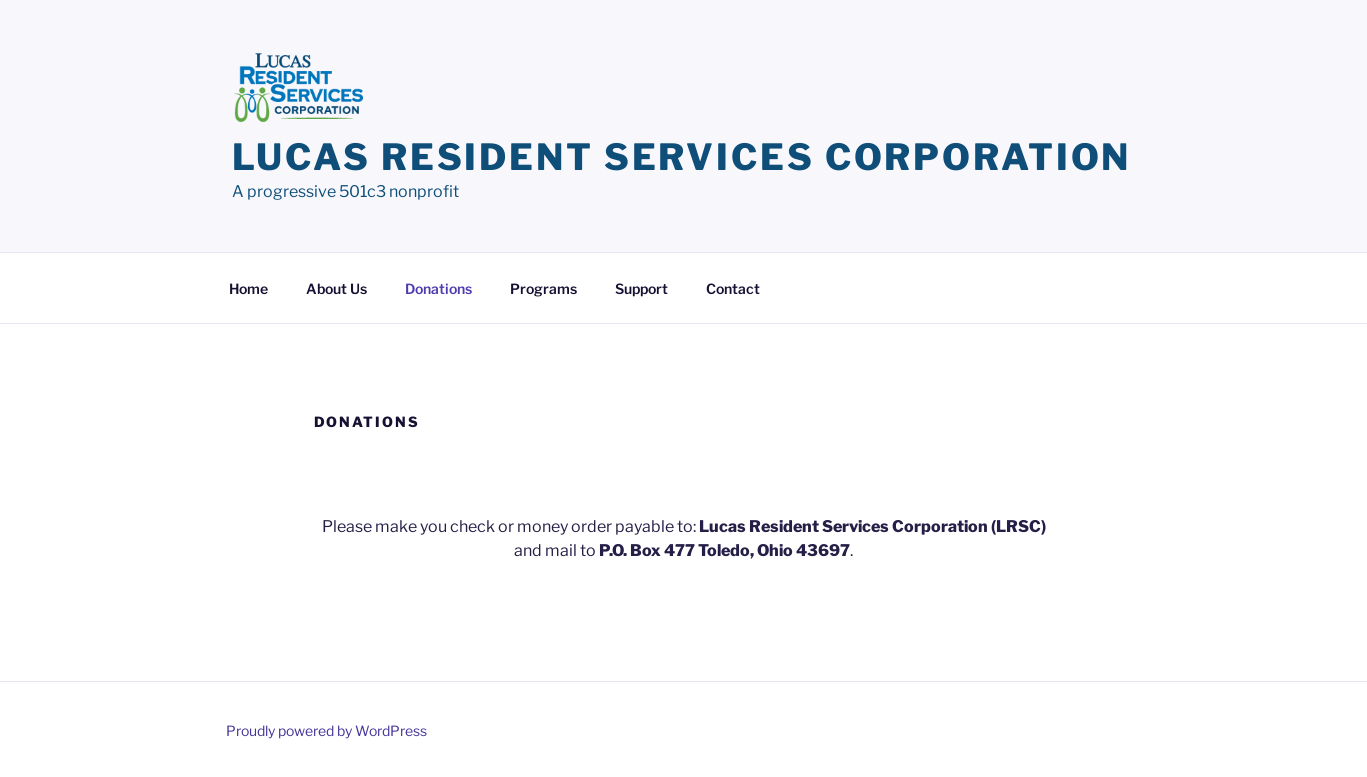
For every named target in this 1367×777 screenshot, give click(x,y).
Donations (438, 288)
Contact (733, 288)
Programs (543, 288)
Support (641, 288)
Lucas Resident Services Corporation (682, 157)
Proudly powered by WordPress (326, 730)
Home (248, 288)
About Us (336, 288)
